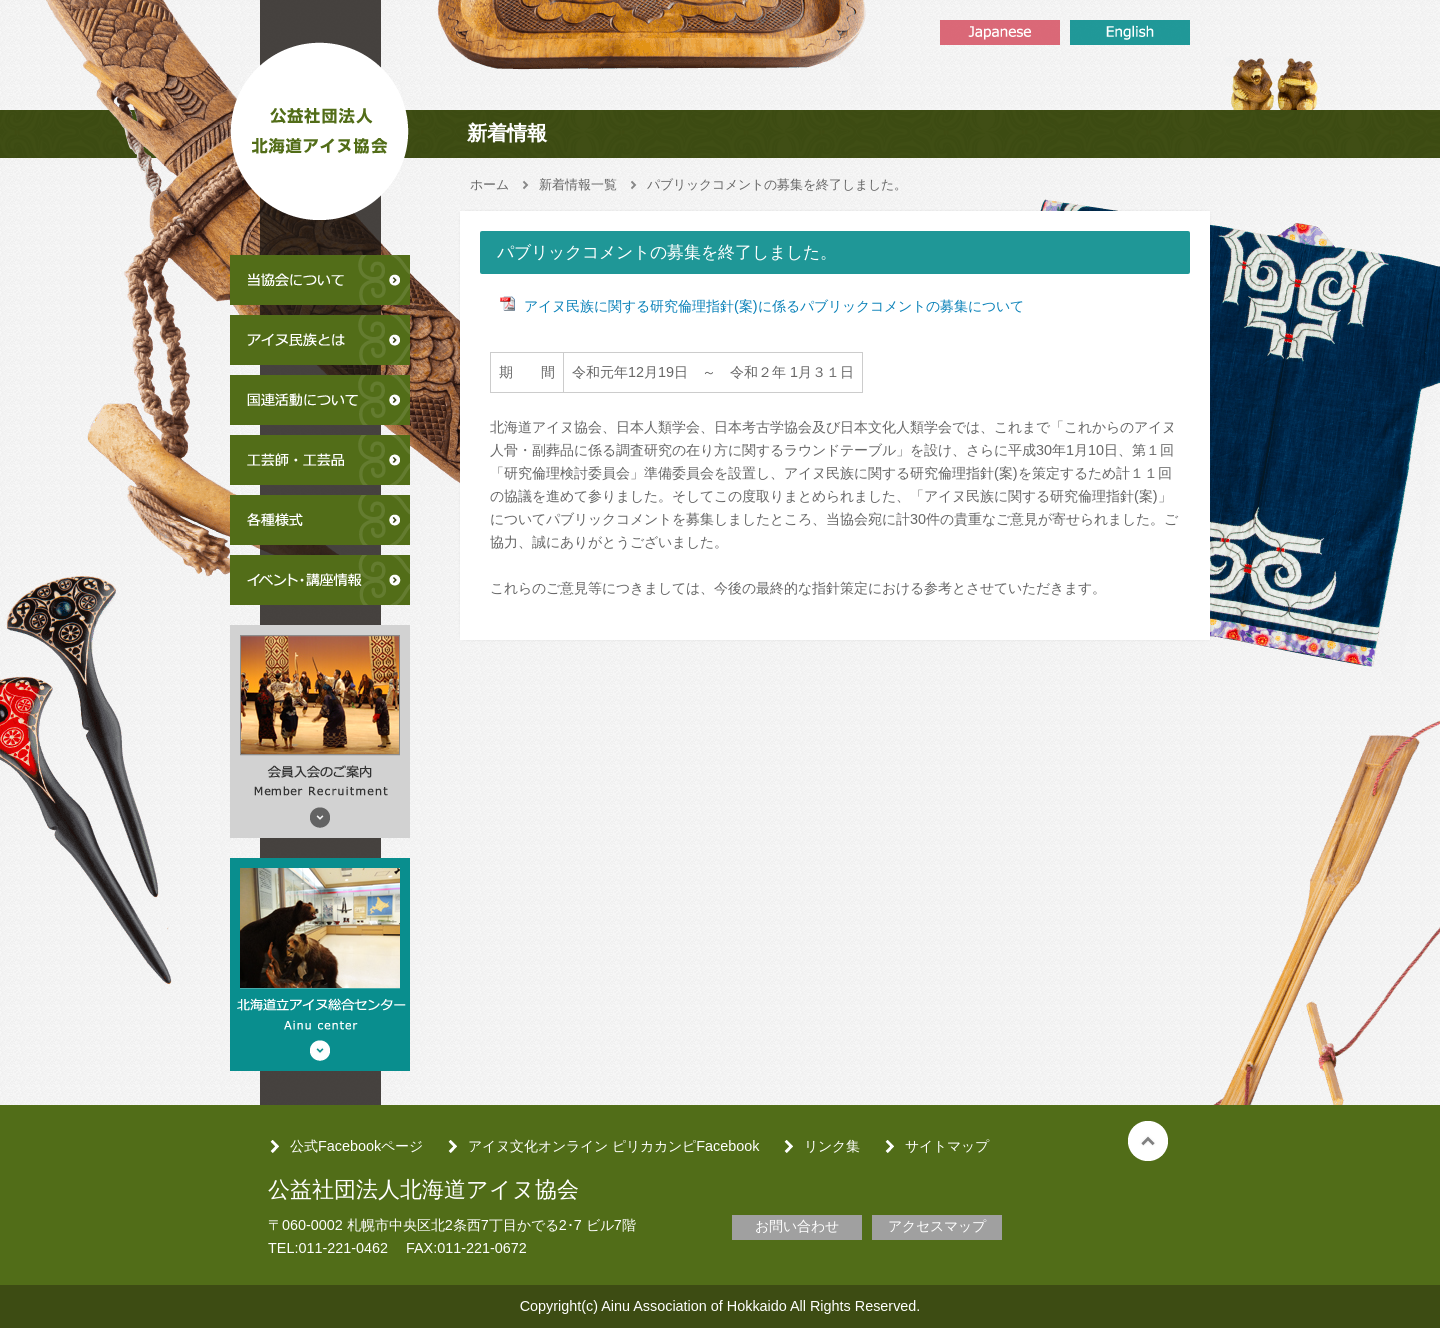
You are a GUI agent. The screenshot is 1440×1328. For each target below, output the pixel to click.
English (1130, 32)
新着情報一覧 (578, 184)
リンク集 (832, 1146)
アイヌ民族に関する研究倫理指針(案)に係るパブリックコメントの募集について (774, 306)
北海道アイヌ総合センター (320, 964)
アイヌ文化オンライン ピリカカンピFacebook (613, 1146)
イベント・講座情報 (320, 580)
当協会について (320, 280)
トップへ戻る (1148, 1141)
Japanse (1000, 32)
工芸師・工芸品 (320, 460)
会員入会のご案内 (320, 731)
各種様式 (320, 520)
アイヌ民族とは (320, 340)
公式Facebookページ (356, 1146)
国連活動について (320, 400)
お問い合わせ (797, 1226)
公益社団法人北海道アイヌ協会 (320, 124)
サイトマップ (947, 1146)
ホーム (489, 184)
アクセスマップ (937, 1226)
